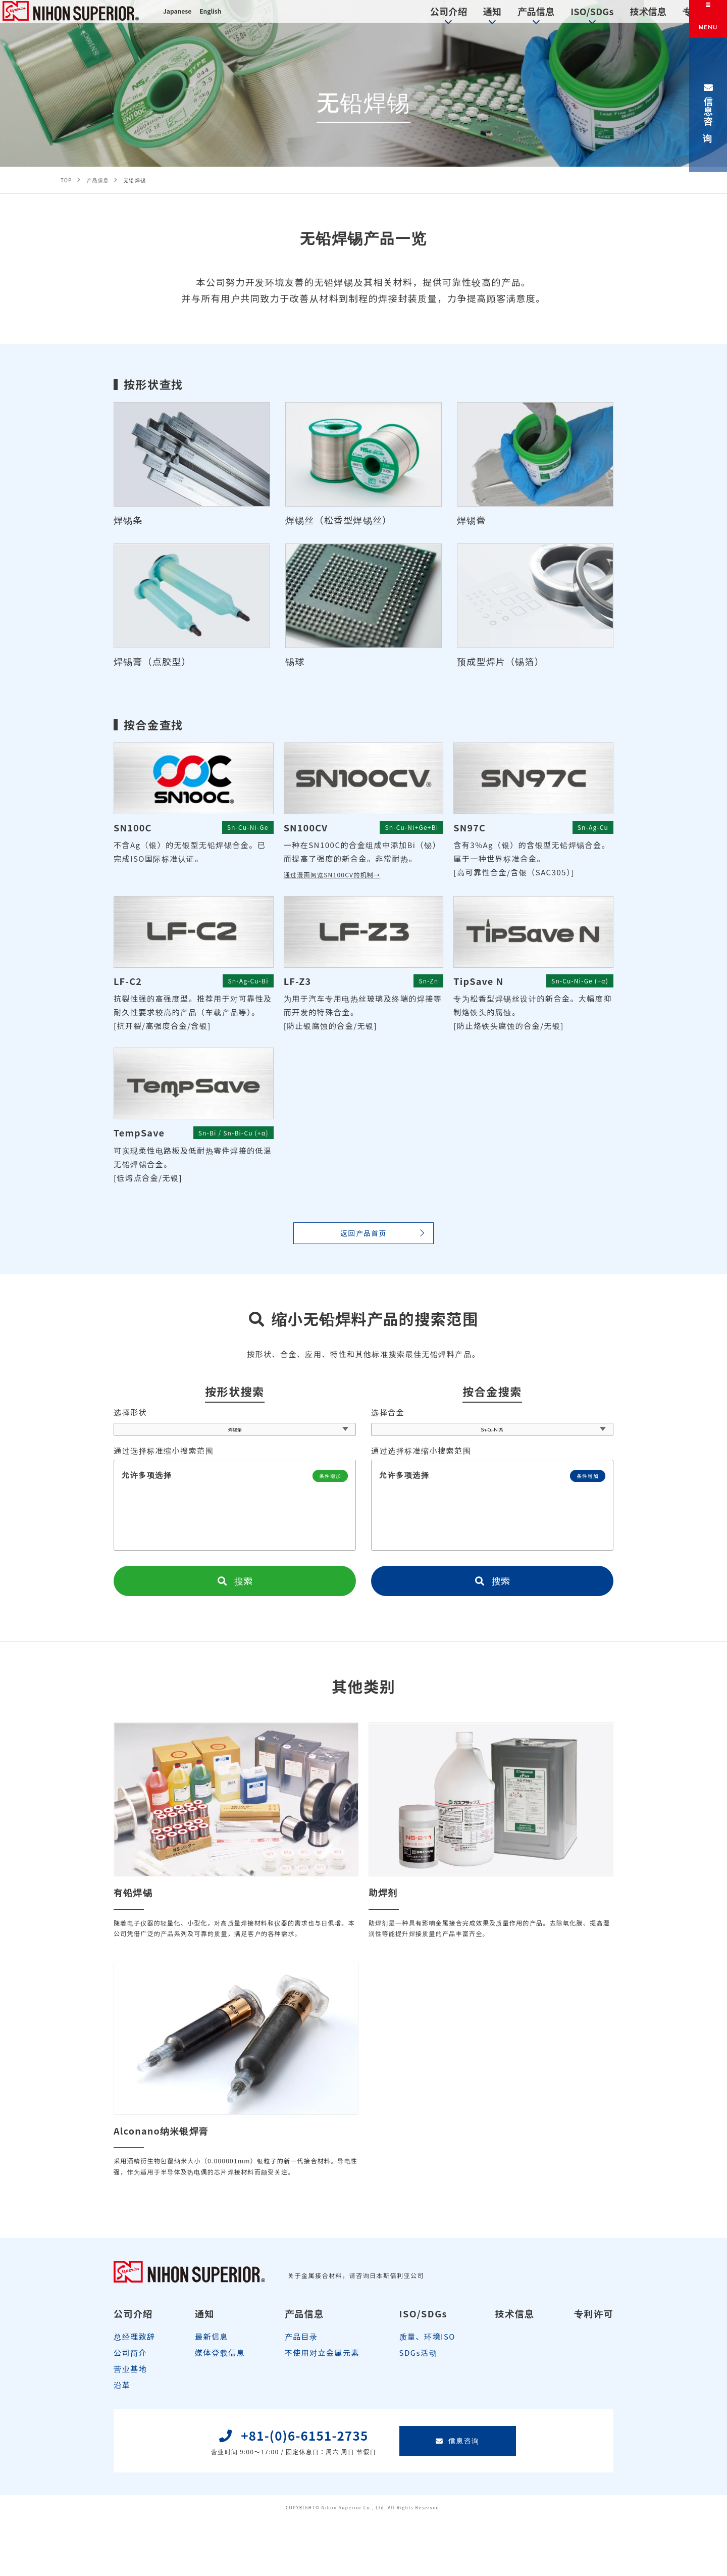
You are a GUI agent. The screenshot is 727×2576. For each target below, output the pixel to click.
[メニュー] (708, 19)
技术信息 (598, 17)
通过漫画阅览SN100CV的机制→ (344, 877)
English (219, 19)
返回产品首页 (363, 1237)
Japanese (180, 19)
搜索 (235, 1594)
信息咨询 (708, 105)
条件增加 (326, 1488)
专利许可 (654, 17)
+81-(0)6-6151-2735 (289, 2496)
